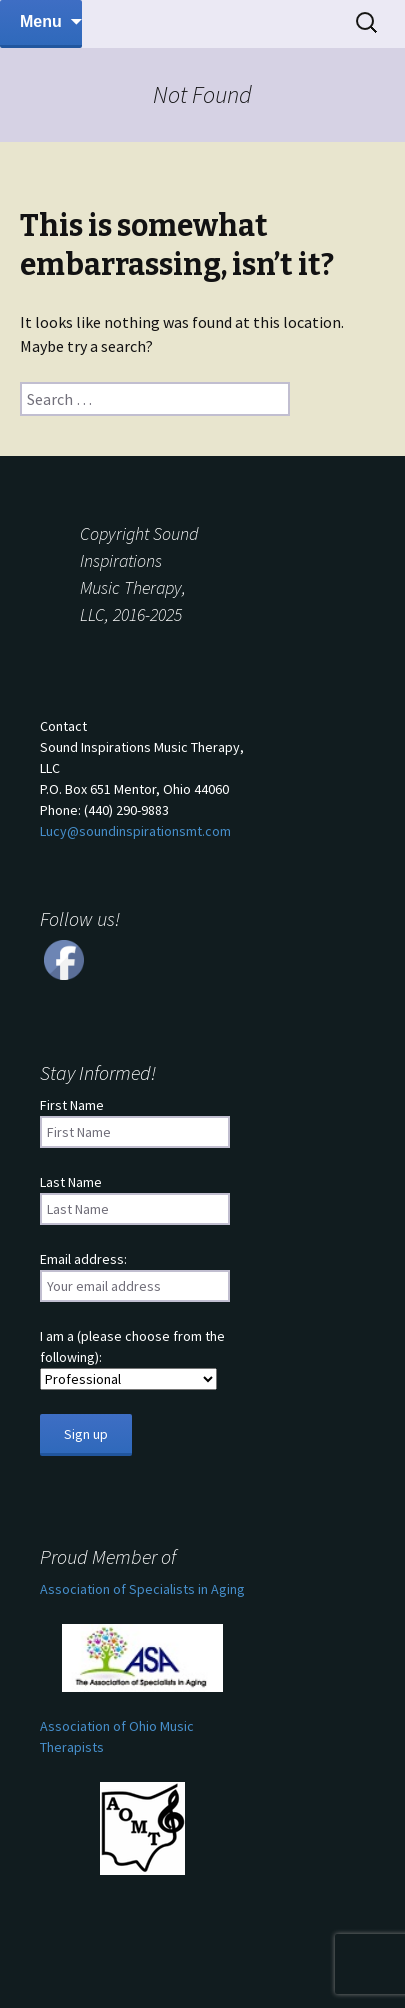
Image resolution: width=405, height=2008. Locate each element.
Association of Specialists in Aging (142, 1589)
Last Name (71, 1182)
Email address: (83, 1259)
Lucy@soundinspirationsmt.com (135, 831)
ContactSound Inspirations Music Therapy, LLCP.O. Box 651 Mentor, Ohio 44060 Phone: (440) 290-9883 (142, 778)
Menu (41, 21)
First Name (72, 1105)
